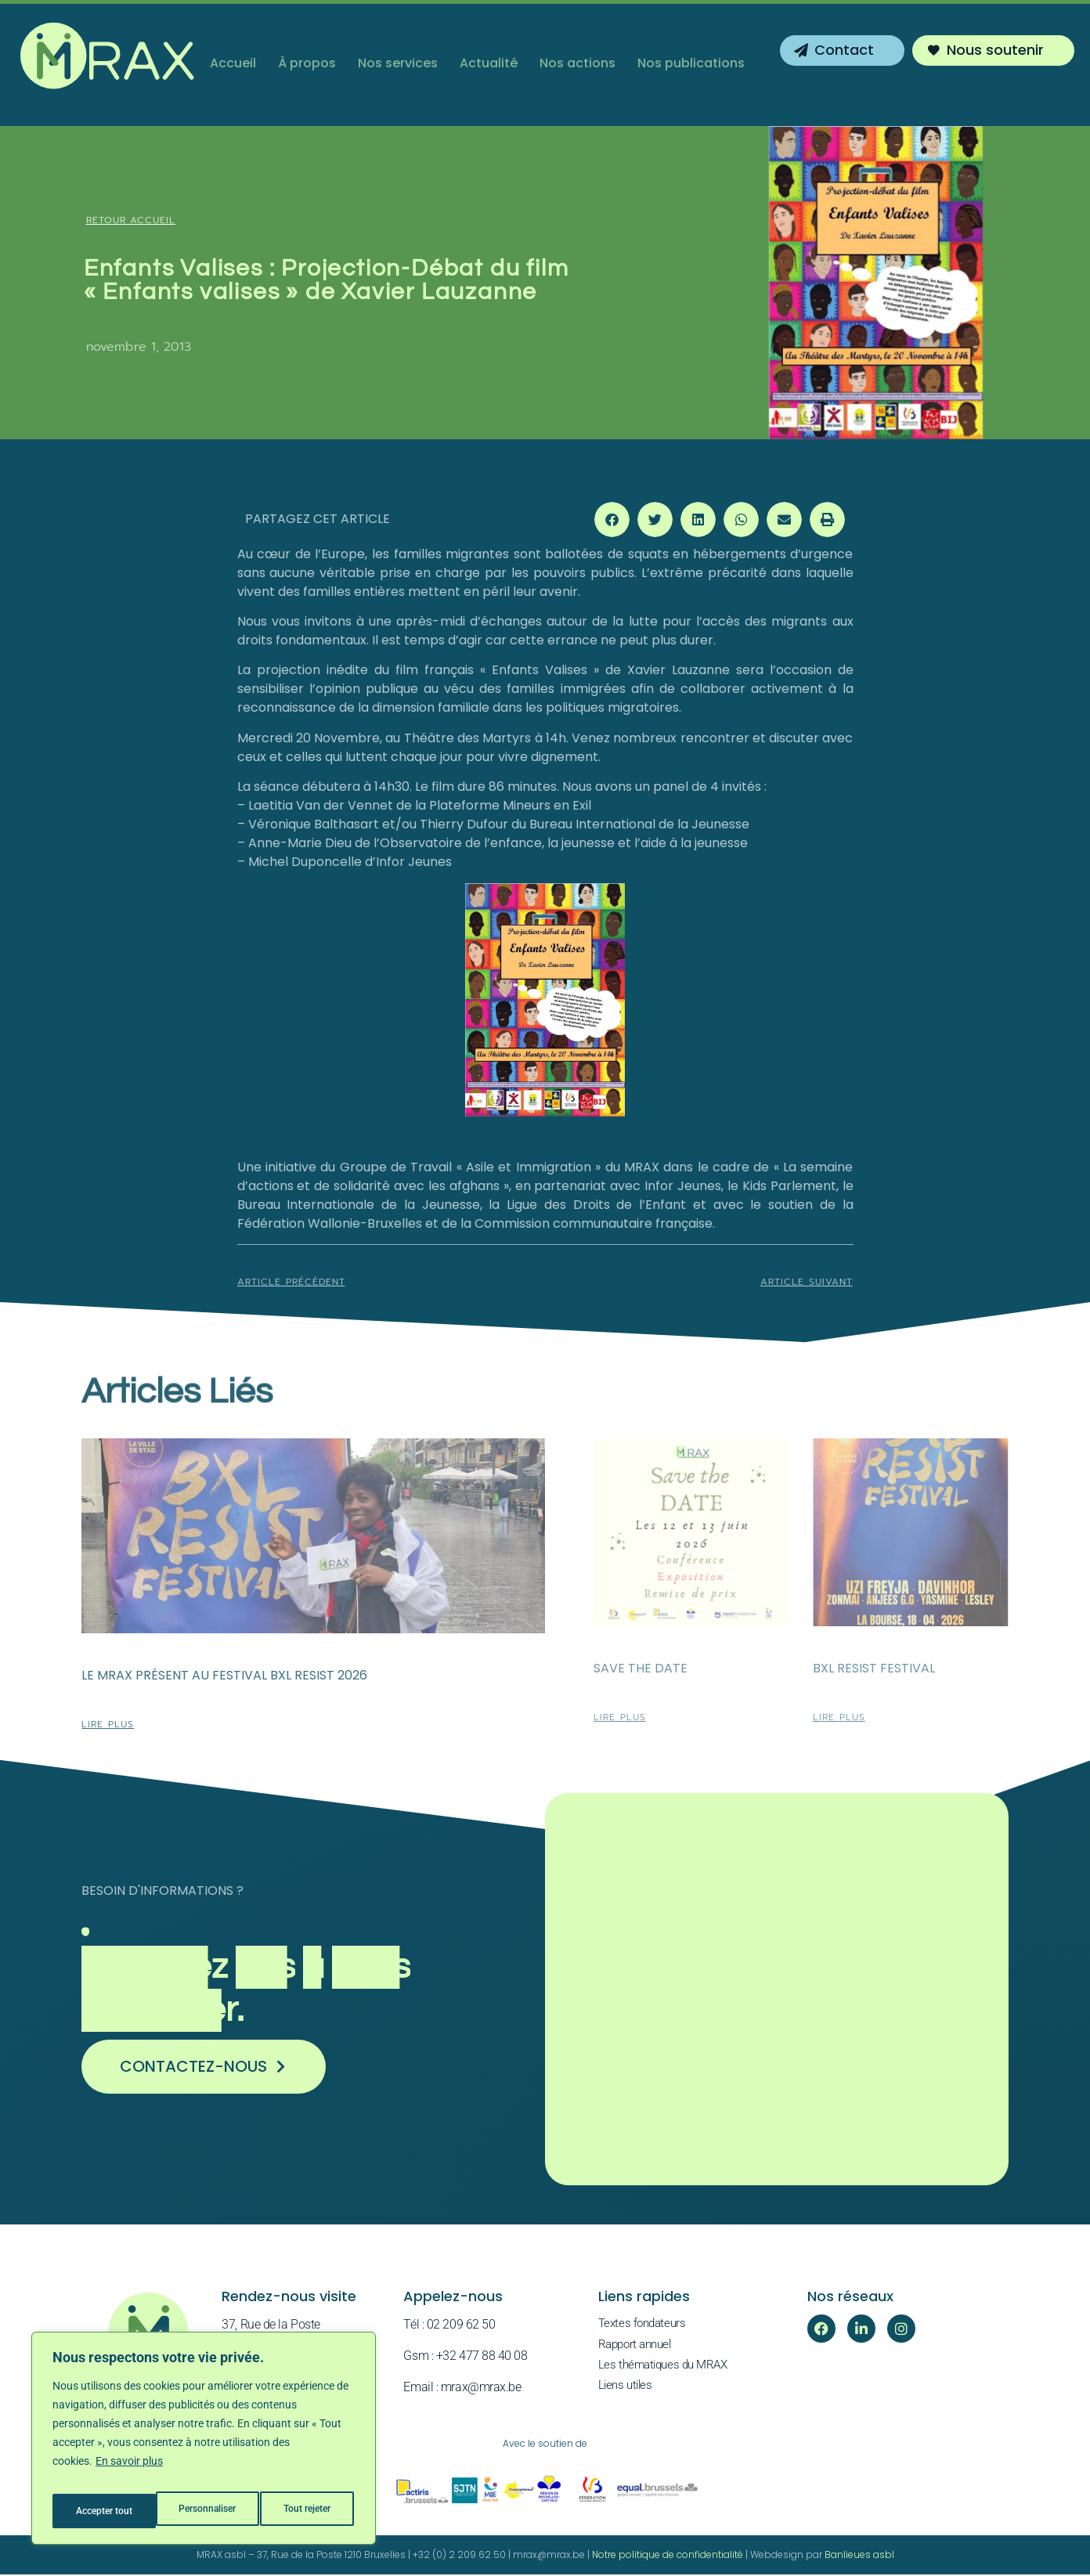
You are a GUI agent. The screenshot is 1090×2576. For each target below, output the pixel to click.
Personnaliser (103, 2511)
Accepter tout (305, 2511)
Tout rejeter (204, 2511)
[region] (203, 2444)
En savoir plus (129, 2472)
